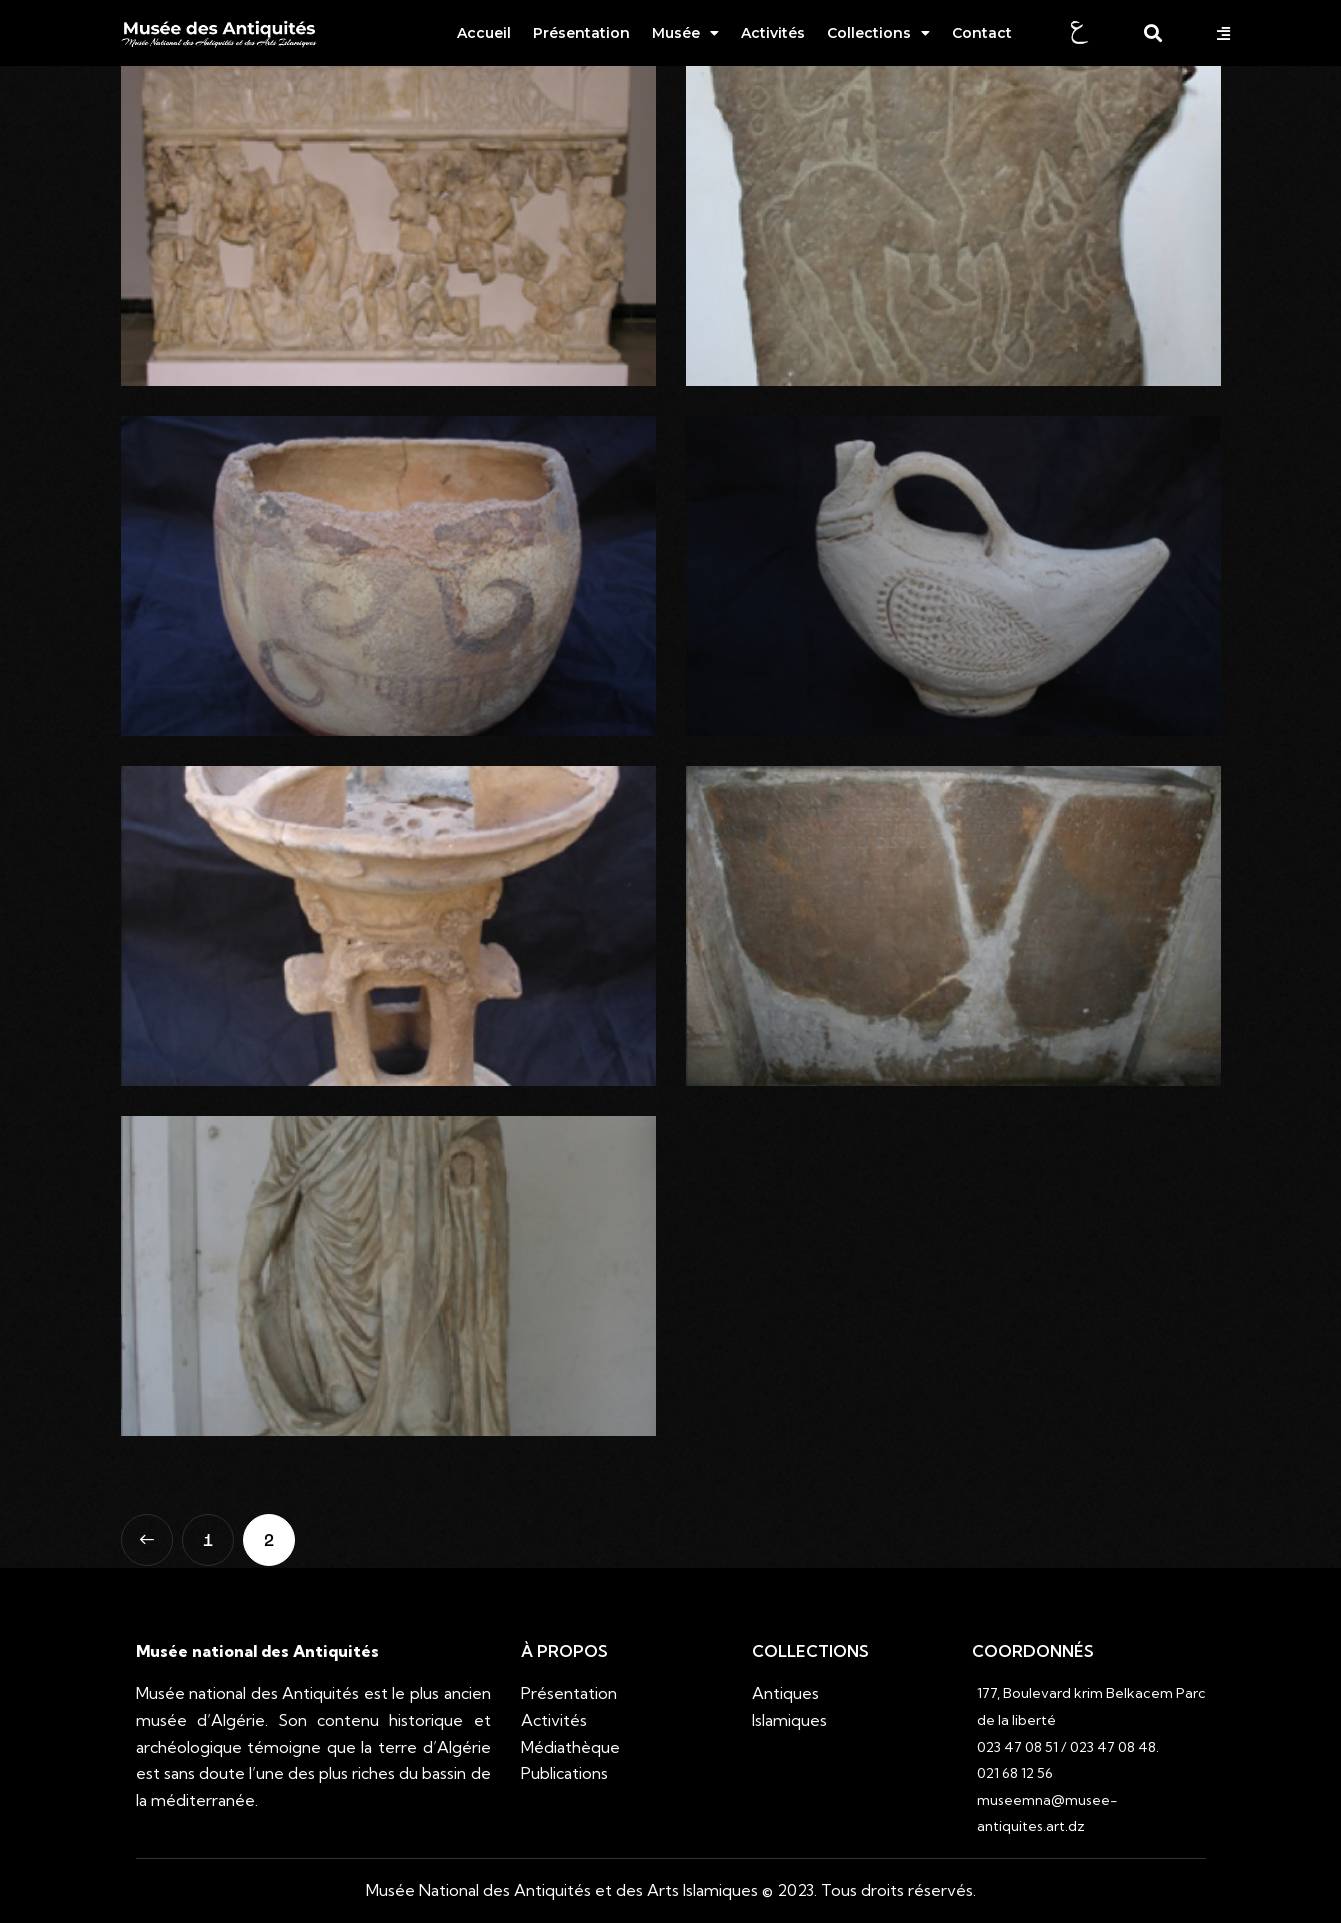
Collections (878, 33)
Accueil (484, 33)
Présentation (581, 33)
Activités (773, 33)
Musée (685, 33)
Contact (982, 33)
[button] (1226, 33)
